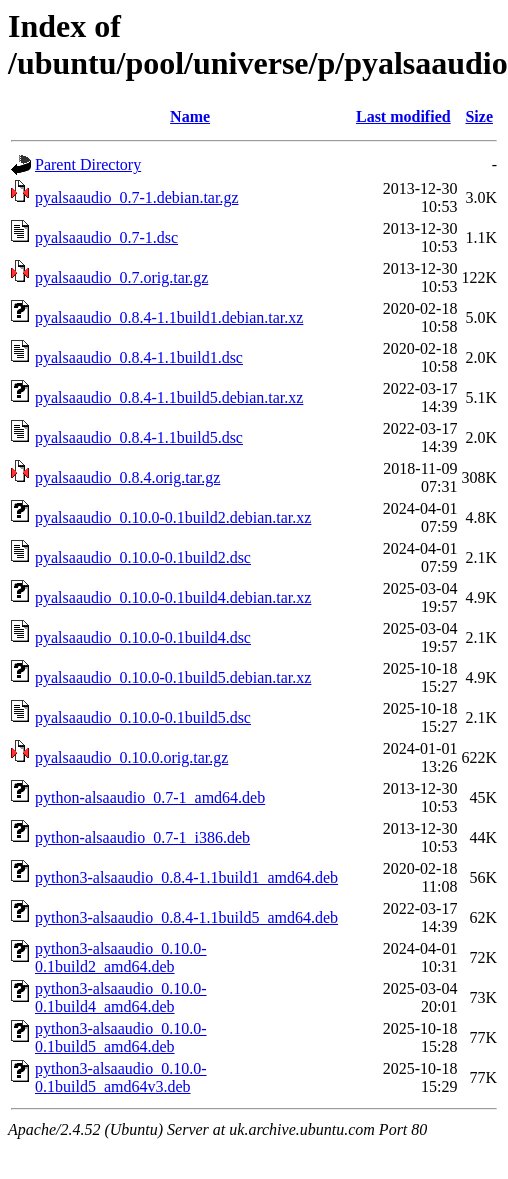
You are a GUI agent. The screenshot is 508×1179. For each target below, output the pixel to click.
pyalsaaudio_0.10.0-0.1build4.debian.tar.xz (173, 597)
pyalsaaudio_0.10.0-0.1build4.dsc (143, 637)
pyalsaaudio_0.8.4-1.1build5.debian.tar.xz (169, 397)
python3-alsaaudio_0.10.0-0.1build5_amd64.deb (121, 1037)
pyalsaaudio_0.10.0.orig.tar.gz (131, 757)
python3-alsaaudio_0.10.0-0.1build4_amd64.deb (121, 997)
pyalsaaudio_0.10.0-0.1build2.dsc (143, 557)
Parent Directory (88, 164)
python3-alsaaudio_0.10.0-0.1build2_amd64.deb (121, 957)
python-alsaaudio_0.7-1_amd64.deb (150, 797)
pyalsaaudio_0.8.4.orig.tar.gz (127, 477)
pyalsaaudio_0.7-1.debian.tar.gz (137, 197)
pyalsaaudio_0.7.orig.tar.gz (121, 277)
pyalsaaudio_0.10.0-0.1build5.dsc (143, 717)
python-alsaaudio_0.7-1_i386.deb (142, 837)
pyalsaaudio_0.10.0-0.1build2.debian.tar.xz (173, 517)
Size (479, 116)
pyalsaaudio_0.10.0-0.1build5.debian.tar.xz (173, 677)
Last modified (403, 116)
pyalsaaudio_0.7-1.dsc (106, 237)
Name (190, 116)
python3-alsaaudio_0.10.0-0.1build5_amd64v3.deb (121, 1077)
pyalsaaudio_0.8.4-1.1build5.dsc (139, 437)
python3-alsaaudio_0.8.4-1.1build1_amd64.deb (186, 877)
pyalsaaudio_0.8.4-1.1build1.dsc (139, 357)
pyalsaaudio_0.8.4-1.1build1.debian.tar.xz (169, 317)
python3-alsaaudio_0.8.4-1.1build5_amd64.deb (186, 917)
